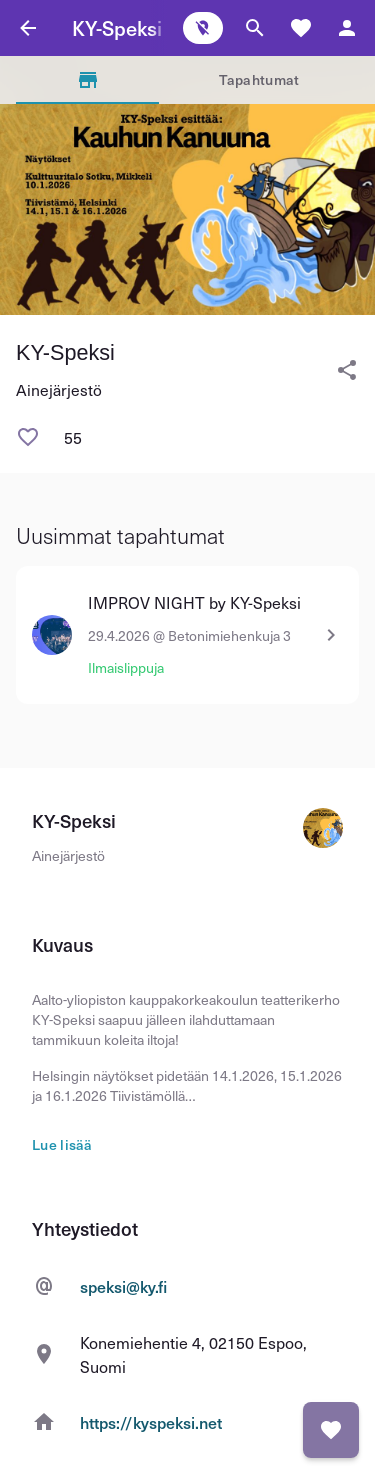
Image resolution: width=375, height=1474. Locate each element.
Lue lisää (62, 1145)
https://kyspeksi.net (151, 1422)
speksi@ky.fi (123, 1286)
